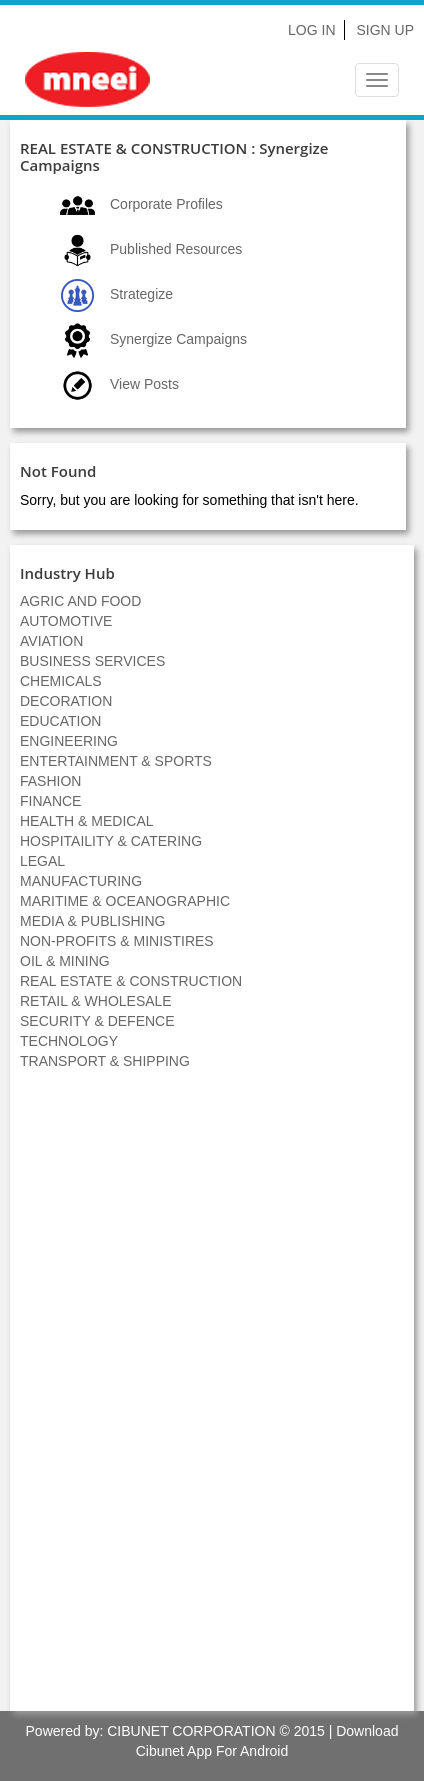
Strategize (141, 294)
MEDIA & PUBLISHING (92, 921)
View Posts (144, 384)
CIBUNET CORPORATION (191, 1731)
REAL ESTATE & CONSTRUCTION (131, 981)
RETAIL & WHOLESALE (96, 1001)
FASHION (50, 781)
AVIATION (51, 641)
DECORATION (66, 701)
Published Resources (176, 249)
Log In (311, 30)
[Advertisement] (212, 1401)
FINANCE (50, 801)
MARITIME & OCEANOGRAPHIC (125, 901)
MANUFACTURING (81, 881)
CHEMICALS (61, 681)
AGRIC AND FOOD (80, 601)
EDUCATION (60, 721)
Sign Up (385, 30)
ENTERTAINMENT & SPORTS (116, 761)
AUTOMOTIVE (66, 621)
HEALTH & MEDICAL (87, 821)
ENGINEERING (69, 741)
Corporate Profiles (166, 204)
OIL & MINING (65, 961)
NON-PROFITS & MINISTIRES (117, 941)
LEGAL (42, 861)
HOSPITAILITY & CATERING (111, 841)
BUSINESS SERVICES (92, 661)
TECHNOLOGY (69, 1041)
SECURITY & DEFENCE (97, 1021)
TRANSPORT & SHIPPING (105, 1061)
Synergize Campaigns (178, 339)
